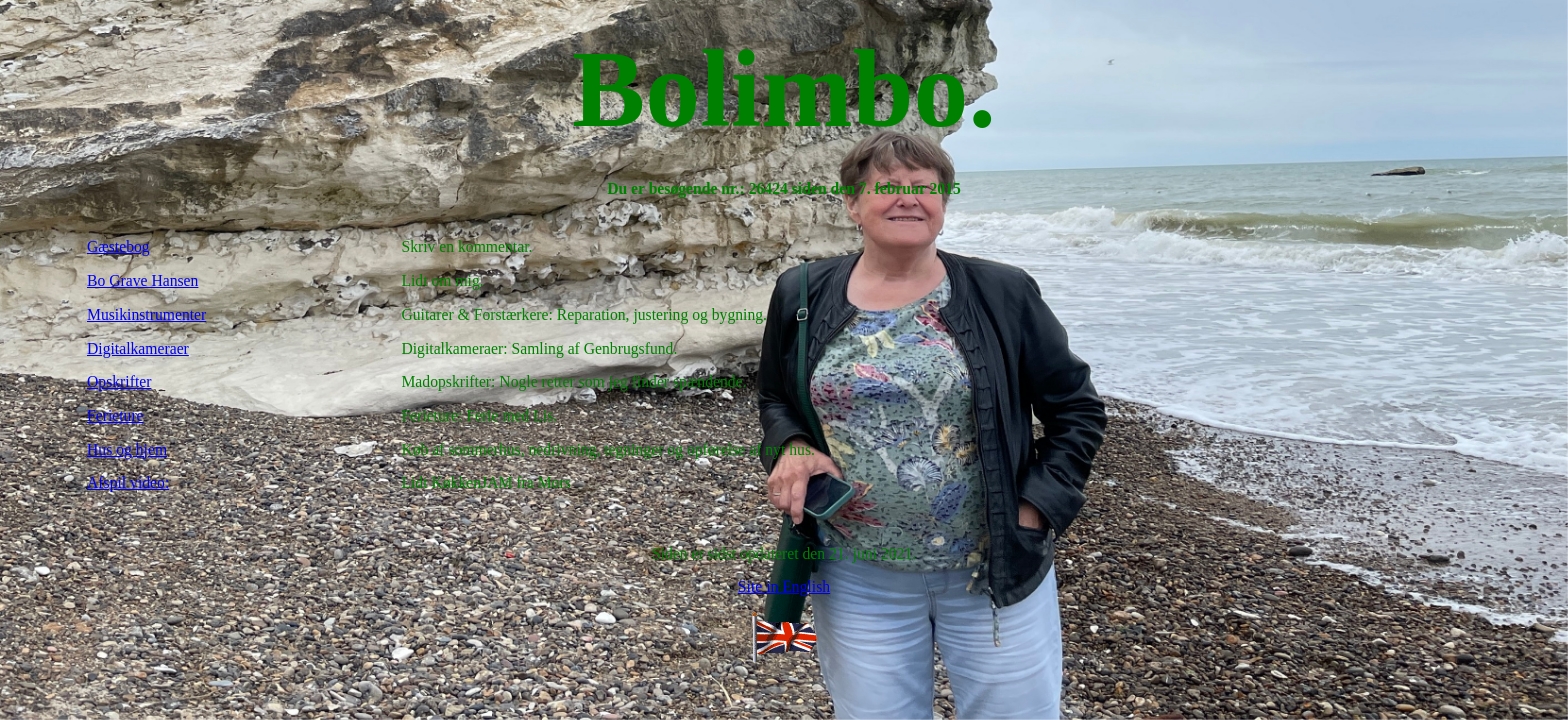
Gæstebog (118, 246)
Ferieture (115, 415)
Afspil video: (128, 482)
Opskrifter (119, 381)
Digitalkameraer (138, 348)
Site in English (784, 586)
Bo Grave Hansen (142, 280)
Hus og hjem (127, 449)
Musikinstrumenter (146, 314)
